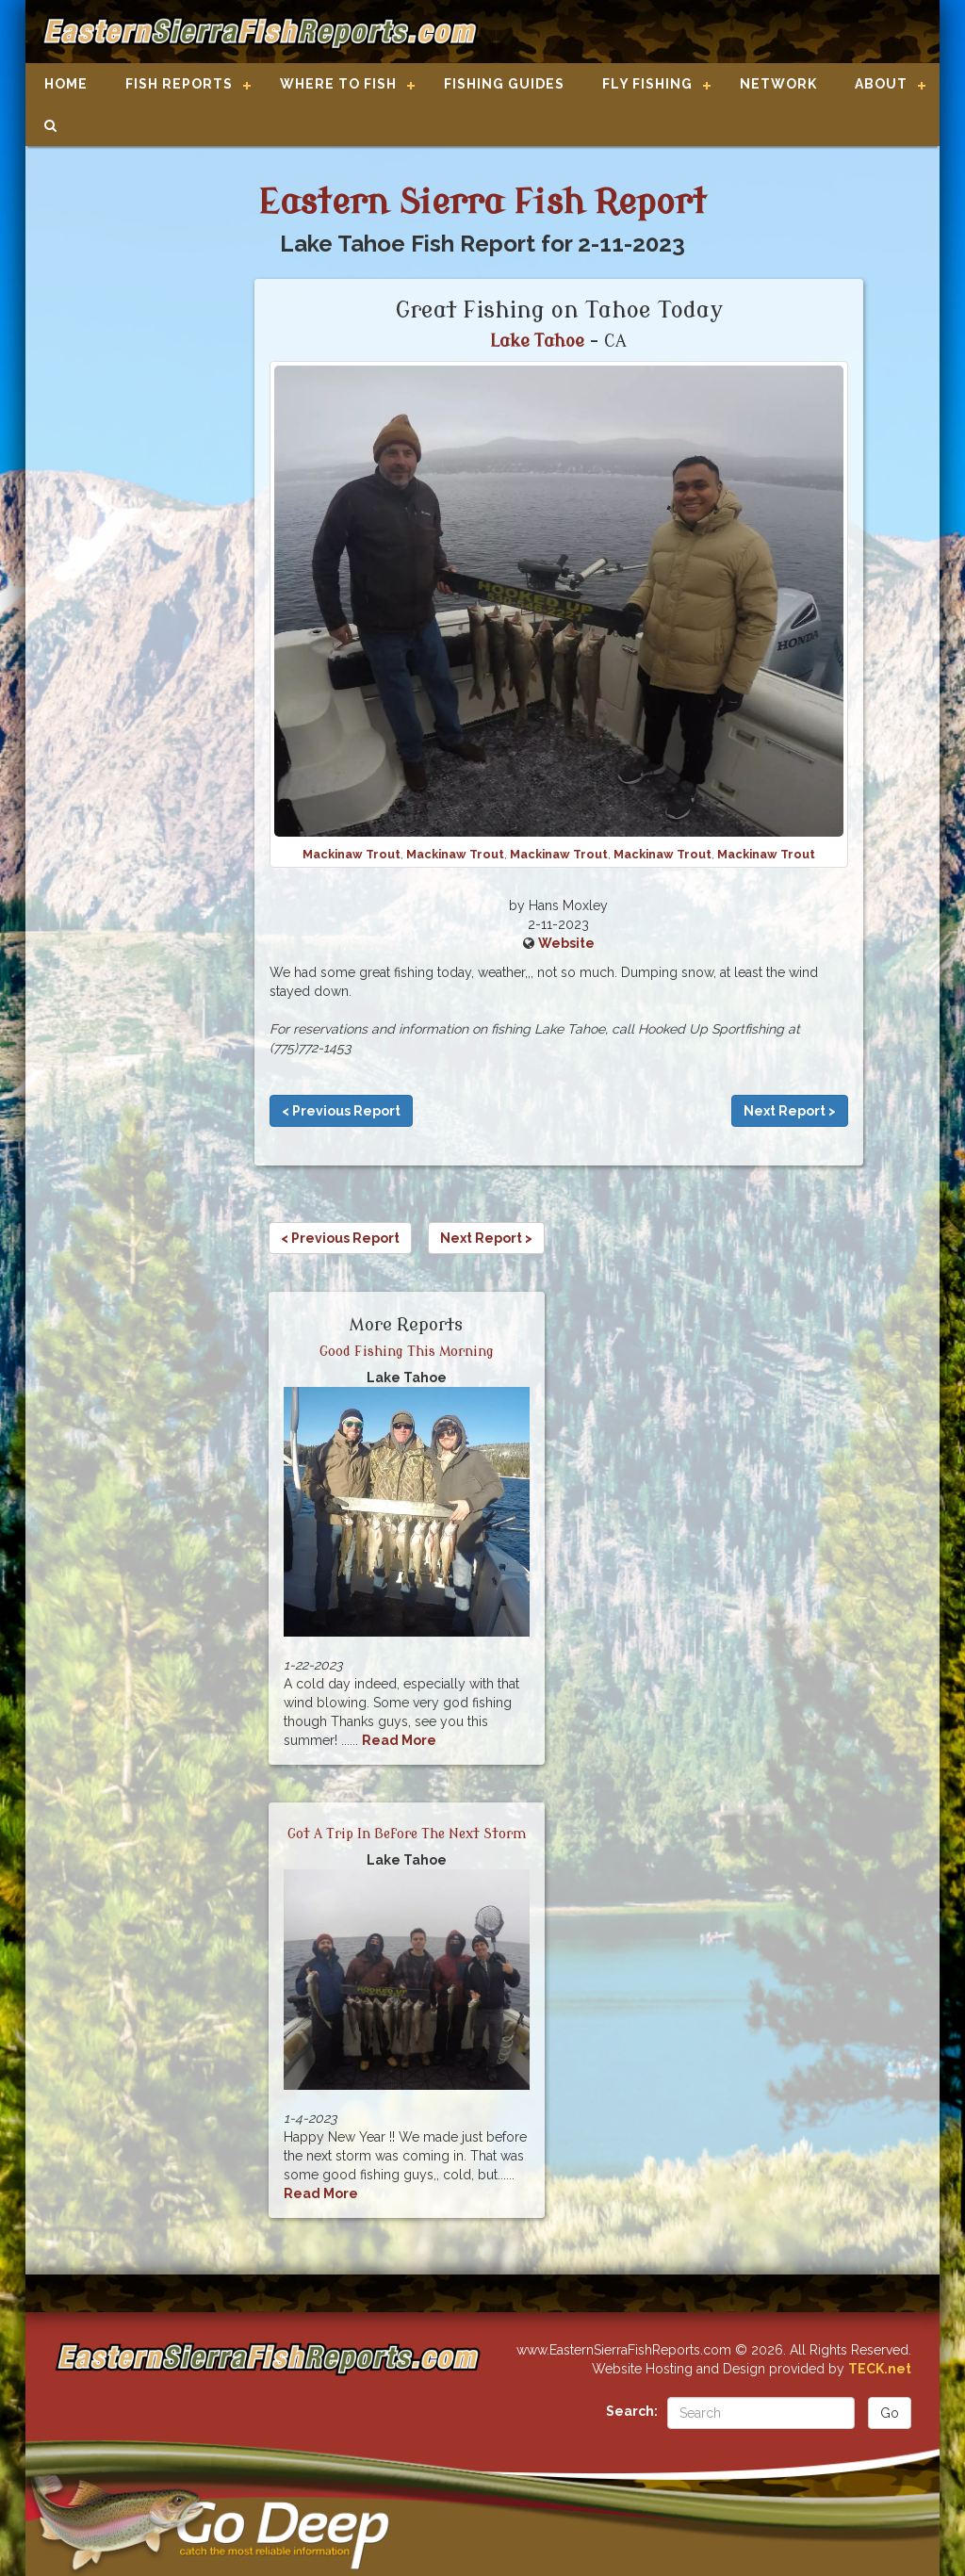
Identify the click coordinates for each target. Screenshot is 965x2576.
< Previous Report (341, 1110)
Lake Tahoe (537, 341)
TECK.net (879, 2368)
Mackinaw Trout (352, 854)
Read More (399, 1740)
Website (566, 943)
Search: (632, 2411)
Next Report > (790, 1110)
